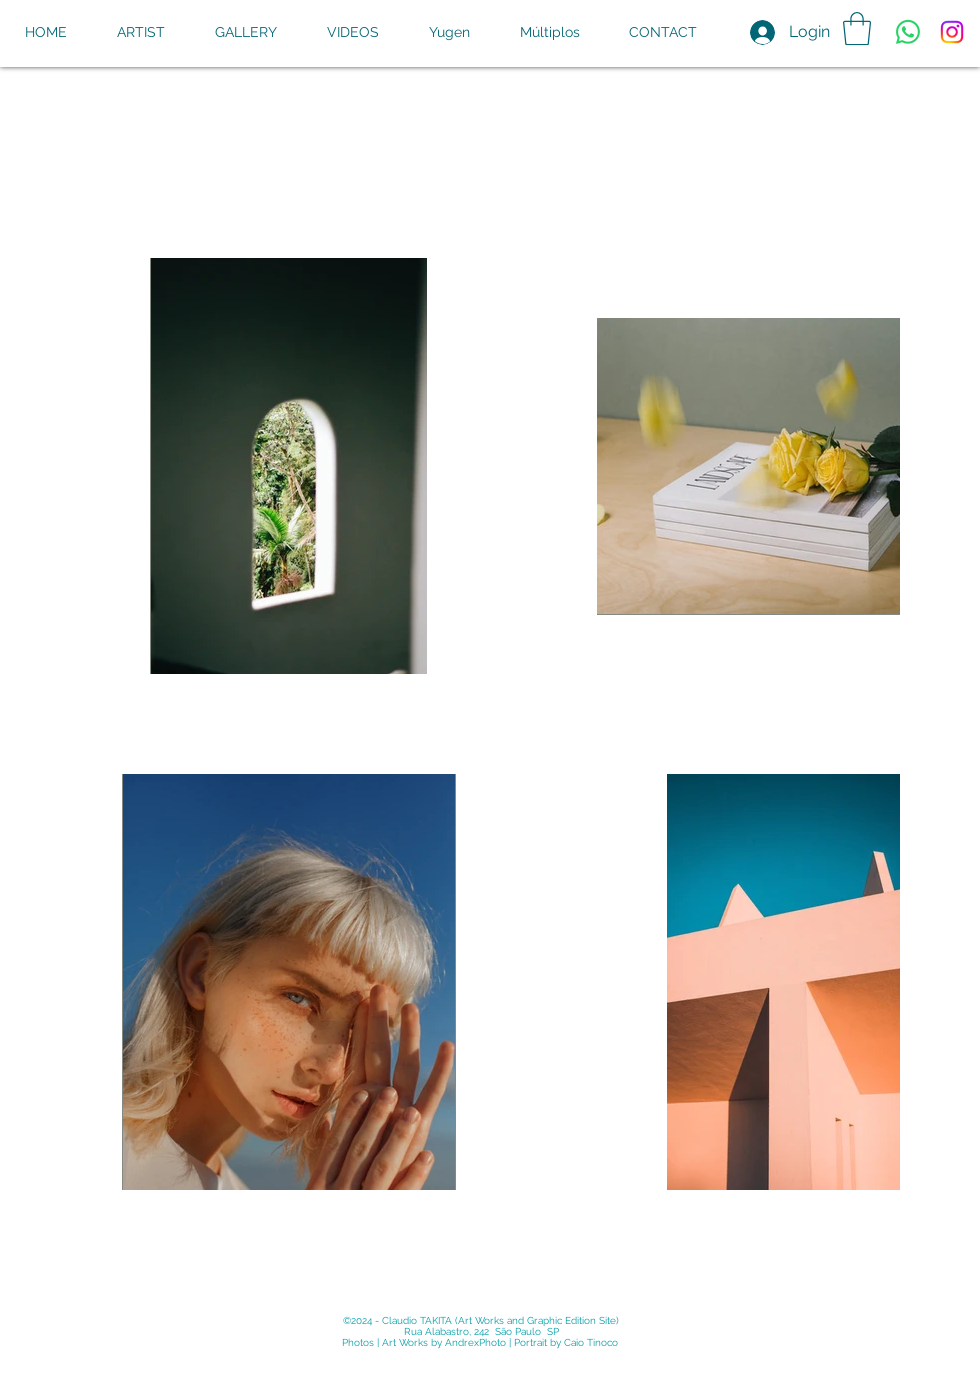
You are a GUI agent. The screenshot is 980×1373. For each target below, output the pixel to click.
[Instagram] (952, 32)
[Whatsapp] (908, 32)
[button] (857, 28)
